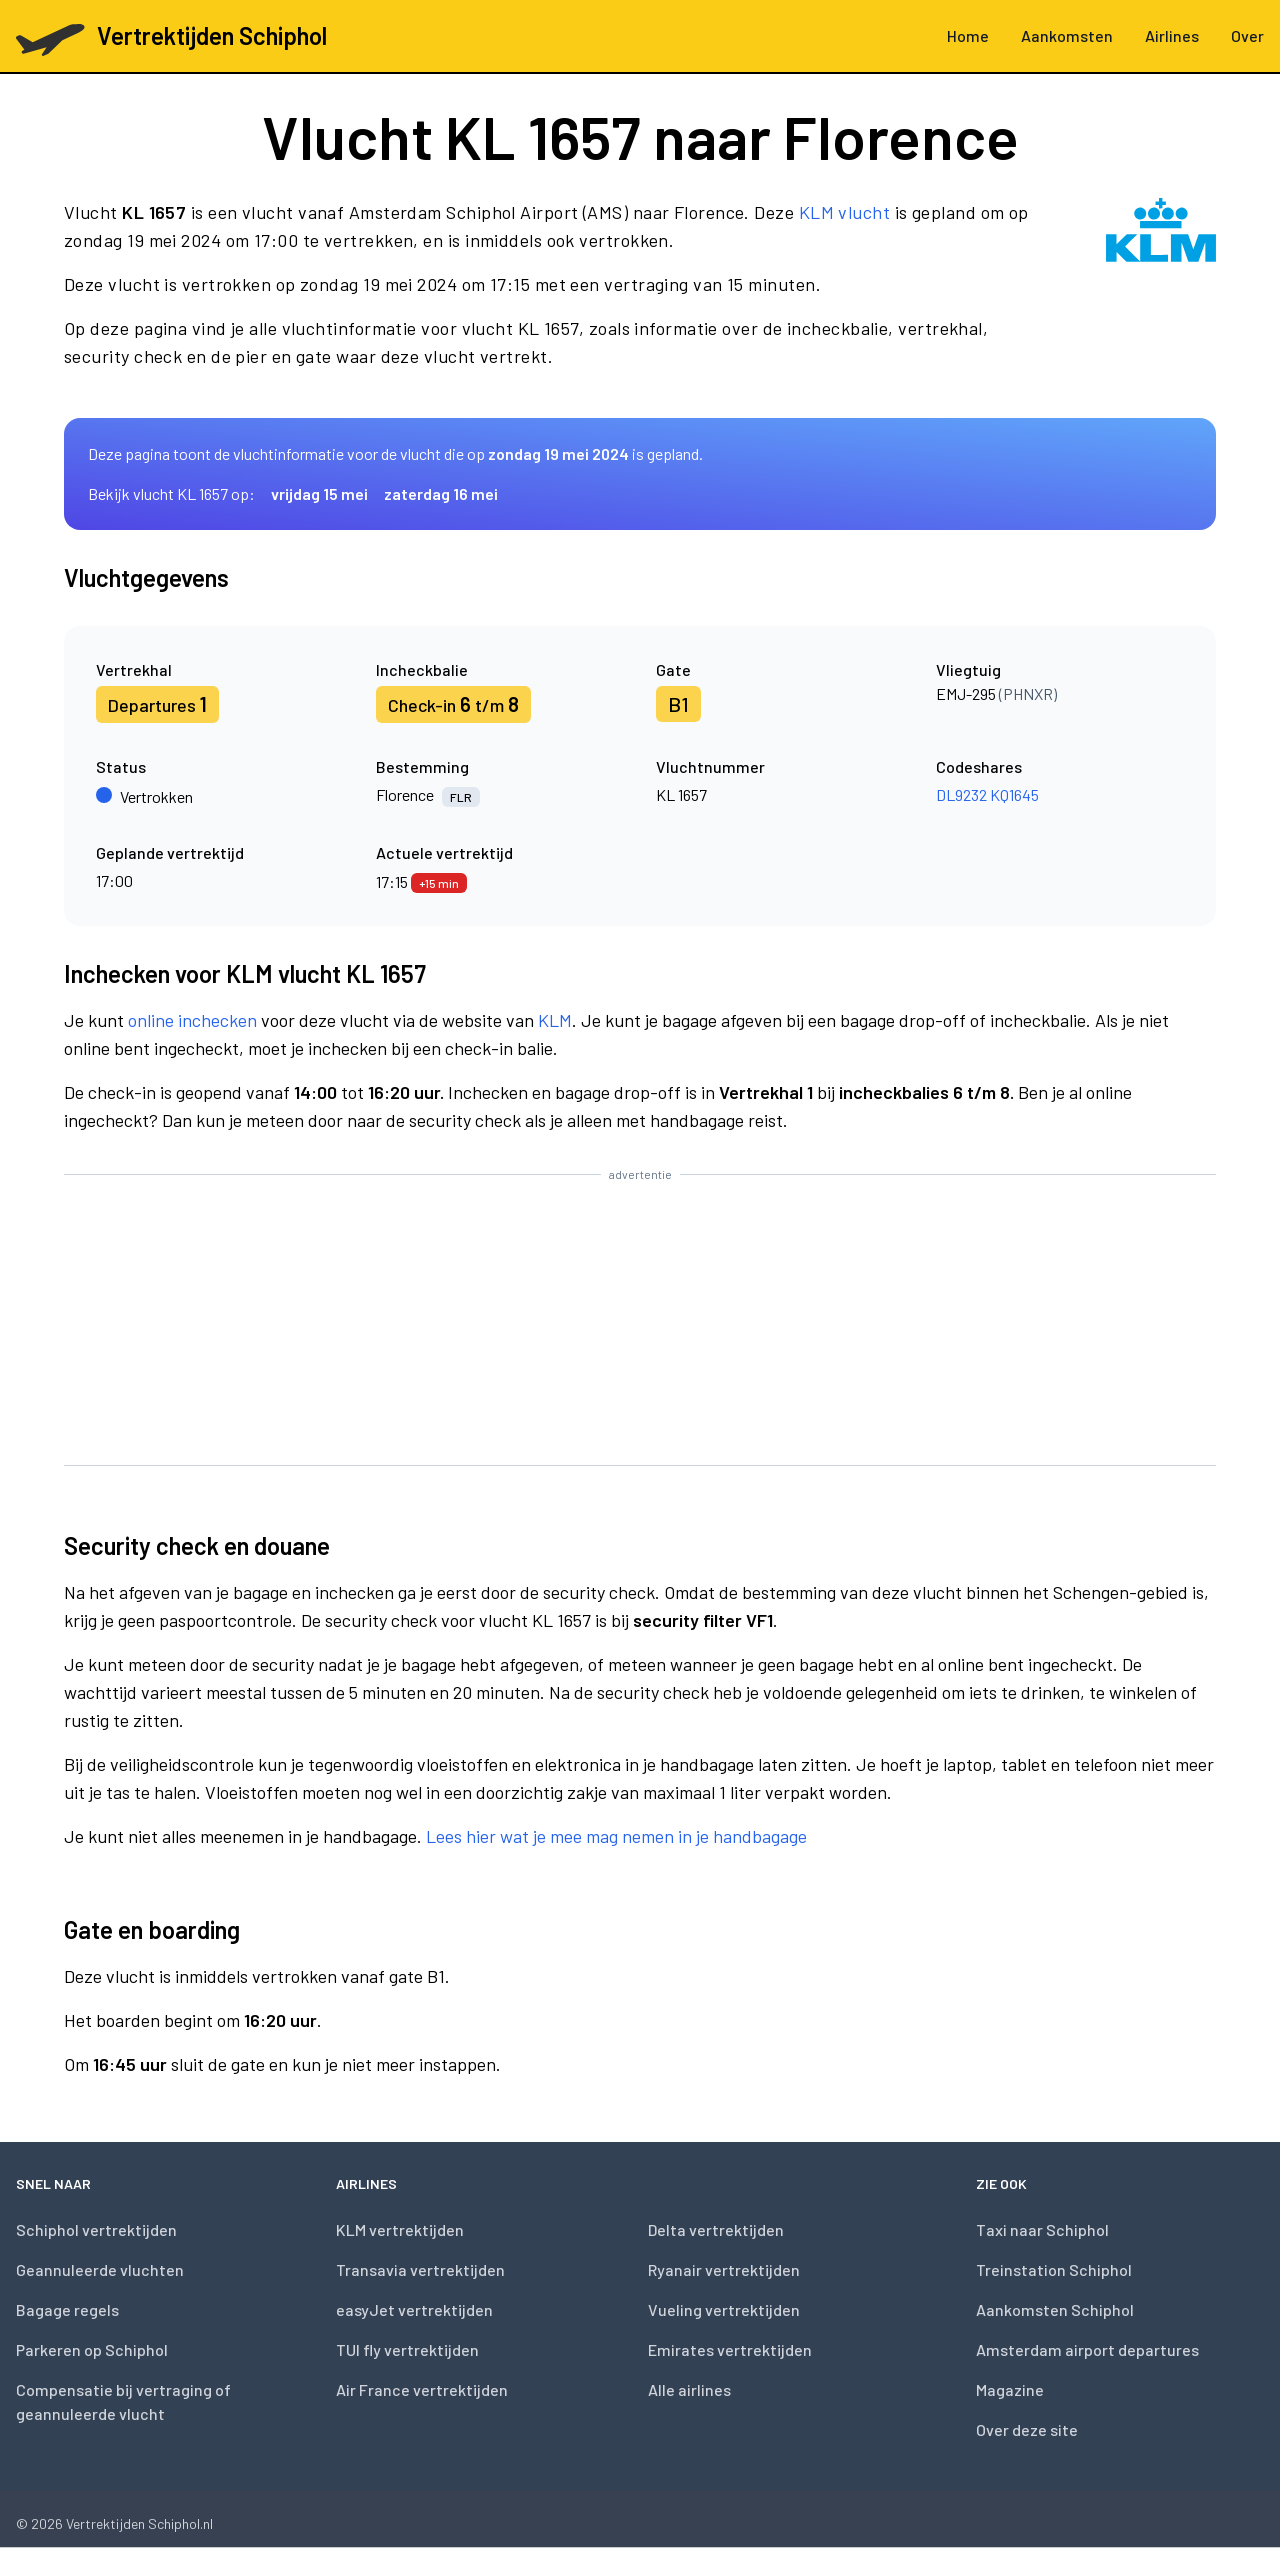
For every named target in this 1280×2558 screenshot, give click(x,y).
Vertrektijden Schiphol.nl (139, 2523)
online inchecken (192, 1020)
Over (1247, 35)
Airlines (1172, 35)
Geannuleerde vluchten (100, 2269)
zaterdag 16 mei (441, 493)
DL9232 (961, 794)
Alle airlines (689, 2389)
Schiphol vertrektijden (96, 2229)
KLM (555, 1020)
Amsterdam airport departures (1087, 2349)
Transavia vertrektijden (420, 2269)
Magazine (1010, 2389)
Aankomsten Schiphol (1055, 2309)
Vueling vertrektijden (724, 2309)
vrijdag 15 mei (319, 493)
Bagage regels (67, 2309)
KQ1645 (1014, 794)
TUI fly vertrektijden (407, 2349)
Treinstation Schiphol (1054, 2269)
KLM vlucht (845, 212)
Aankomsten (1067, 35)
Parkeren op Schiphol (92, 2349)
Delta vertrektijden (716, 2229)
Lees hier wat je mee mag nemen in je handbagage (616, 1836)
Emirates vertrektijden (730, 2349)
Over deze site (1027, 2429)
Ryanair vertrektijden (724, 2269)
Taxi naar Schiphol (1042, 2229)
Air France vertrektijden (422, 2389)
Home (968, 35)
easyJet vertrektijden (414, 2309)
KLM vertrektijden (400, 2229)
